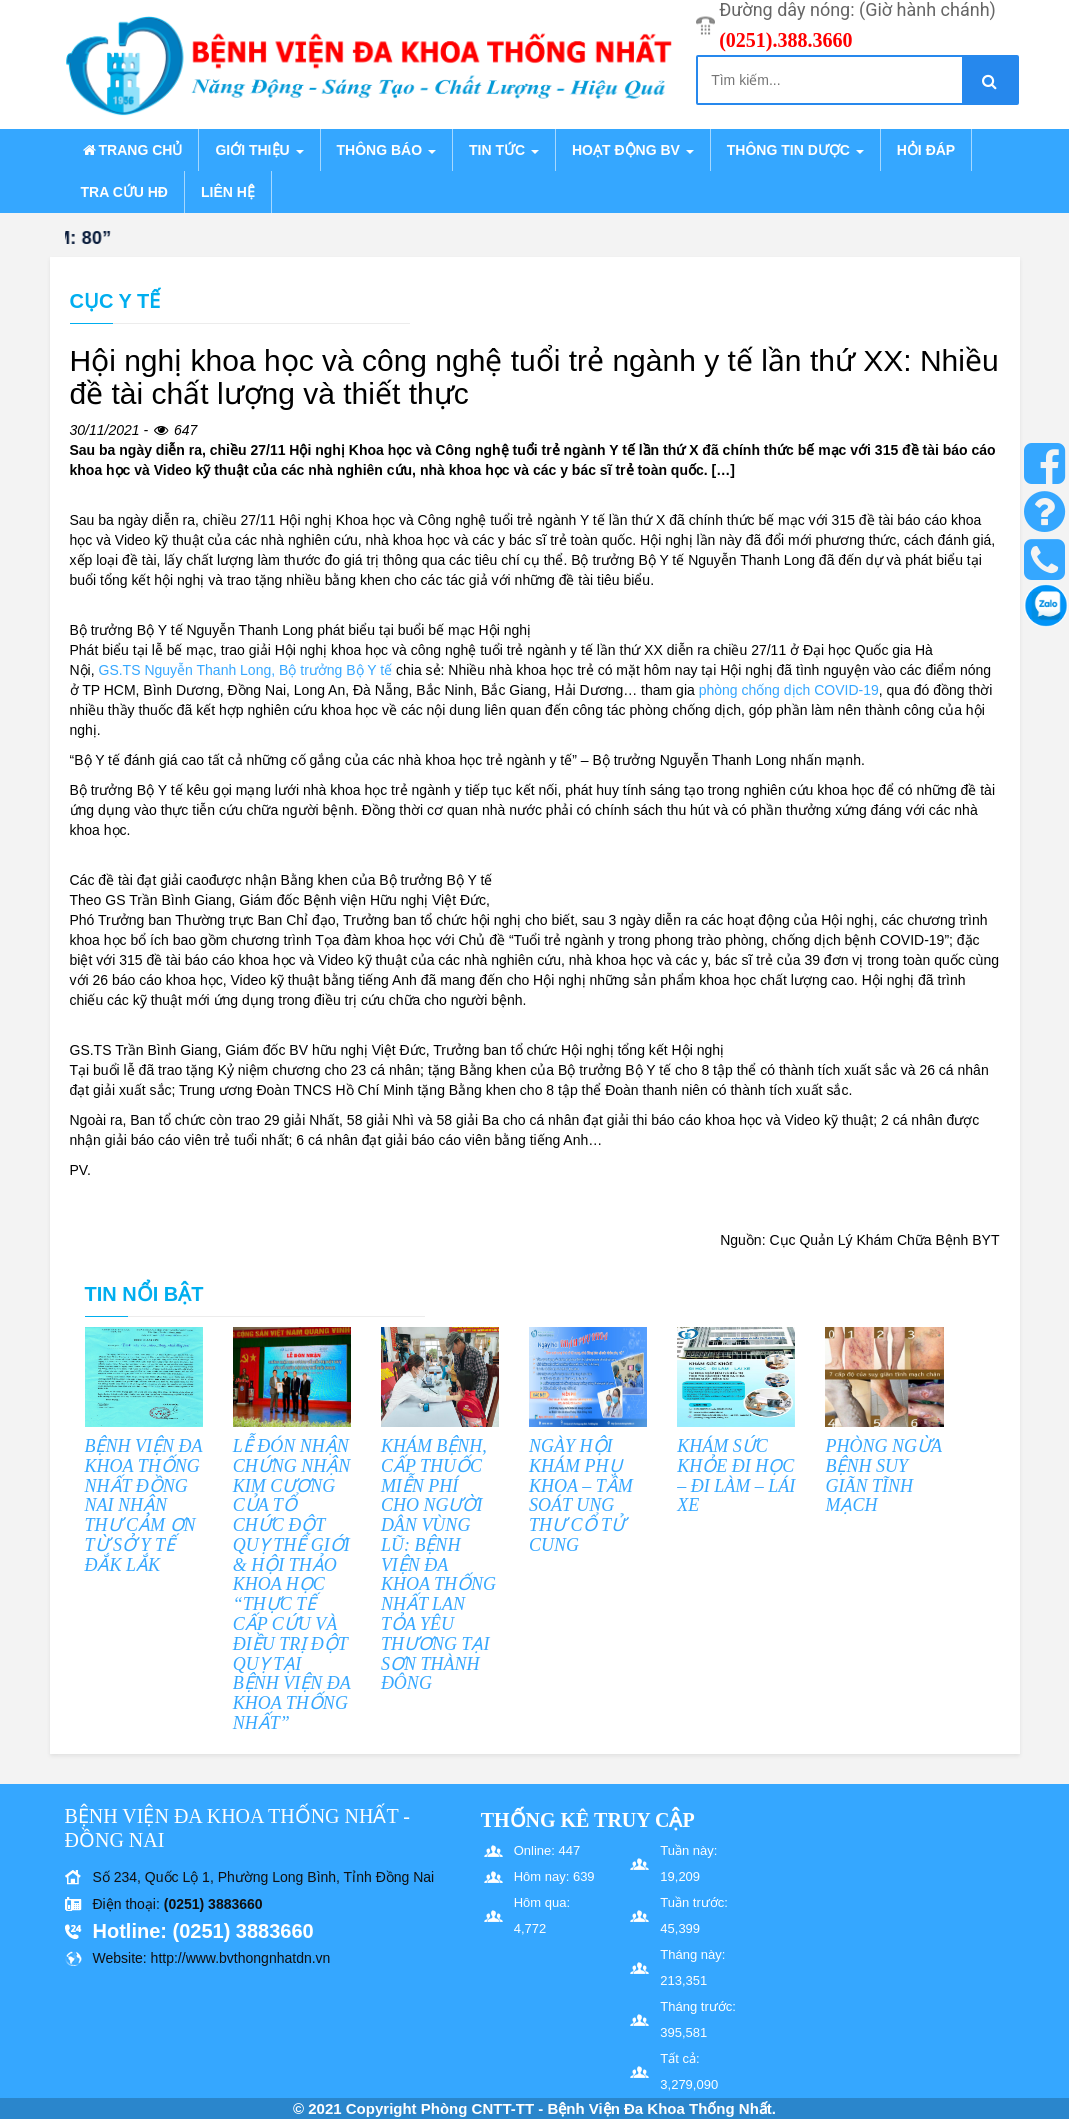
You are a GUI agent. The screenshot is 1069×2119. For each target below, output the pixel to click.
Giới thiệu (259, 150)
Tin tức (504, 150)
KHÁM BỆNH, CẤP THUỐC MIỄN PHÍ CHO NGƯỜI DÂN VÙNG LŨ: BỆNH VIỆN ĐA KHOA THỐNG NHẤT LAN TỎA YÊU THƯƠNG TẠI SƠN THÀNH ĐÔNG (438, 1565)
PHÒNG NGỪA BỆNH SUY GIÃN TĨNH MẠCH (883, 1475)
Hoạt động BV (633, 150)
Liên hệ (228, 192)
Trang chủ (132, 150)
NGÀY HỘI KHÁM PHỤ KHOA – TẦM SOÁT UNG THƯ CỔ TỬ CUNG (581, 1495)
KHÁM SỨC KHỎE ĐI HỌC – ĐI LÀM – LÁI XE (736, 1475)
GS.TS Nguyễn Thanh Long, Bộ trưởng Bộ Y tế (246, 670)
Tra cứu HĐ (124, 192)
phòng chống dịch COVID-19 (789, 690)
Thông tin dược (795, 150)
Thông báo (386, 150)
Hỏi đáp (926, 150)
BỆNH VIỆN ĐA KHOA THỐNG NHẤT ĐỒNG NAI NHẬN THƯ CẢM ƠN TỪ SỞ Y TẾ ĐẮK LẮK (144, 1505)
